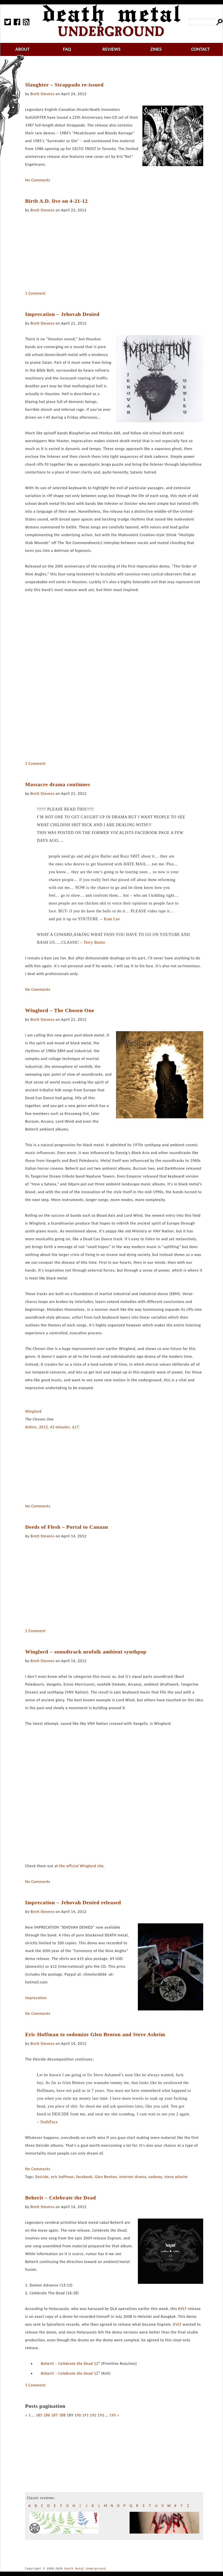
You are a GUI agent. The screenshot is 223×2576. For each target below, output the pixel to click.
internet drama (132, 2176)
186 (47, 2415)
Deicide (42, 2176)
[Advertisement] (116, 69)
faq (67, 49)
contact (200, 49)
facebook (84, 2176)
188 (62, 2415)
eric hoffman (62, 2176)
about (22, 49)
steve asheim (176, 2176)
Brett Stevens (42, 93)
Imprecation (36, 1997)
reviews (112, 49)
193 (101, 2415)
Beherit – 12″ (70, 2363)
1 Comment (35, 293)
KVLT (182, 2308)
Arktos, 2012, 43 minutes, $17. (52, 1427)
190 (77, 2415)
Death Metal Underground (85, 2569)
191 (85, 2415)
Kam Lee (112, 919)
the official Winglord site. (82, 1865)
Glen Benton (106, 2176)
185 (39, 2415)
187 (54, 2415)
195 (112, 2415)
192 (93, 2415)
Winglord (33, 1411)
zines (156, 49)
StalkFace (49, 2122)
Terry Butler (94, 942)
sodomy (155, 2176)
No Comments (37, 180)
